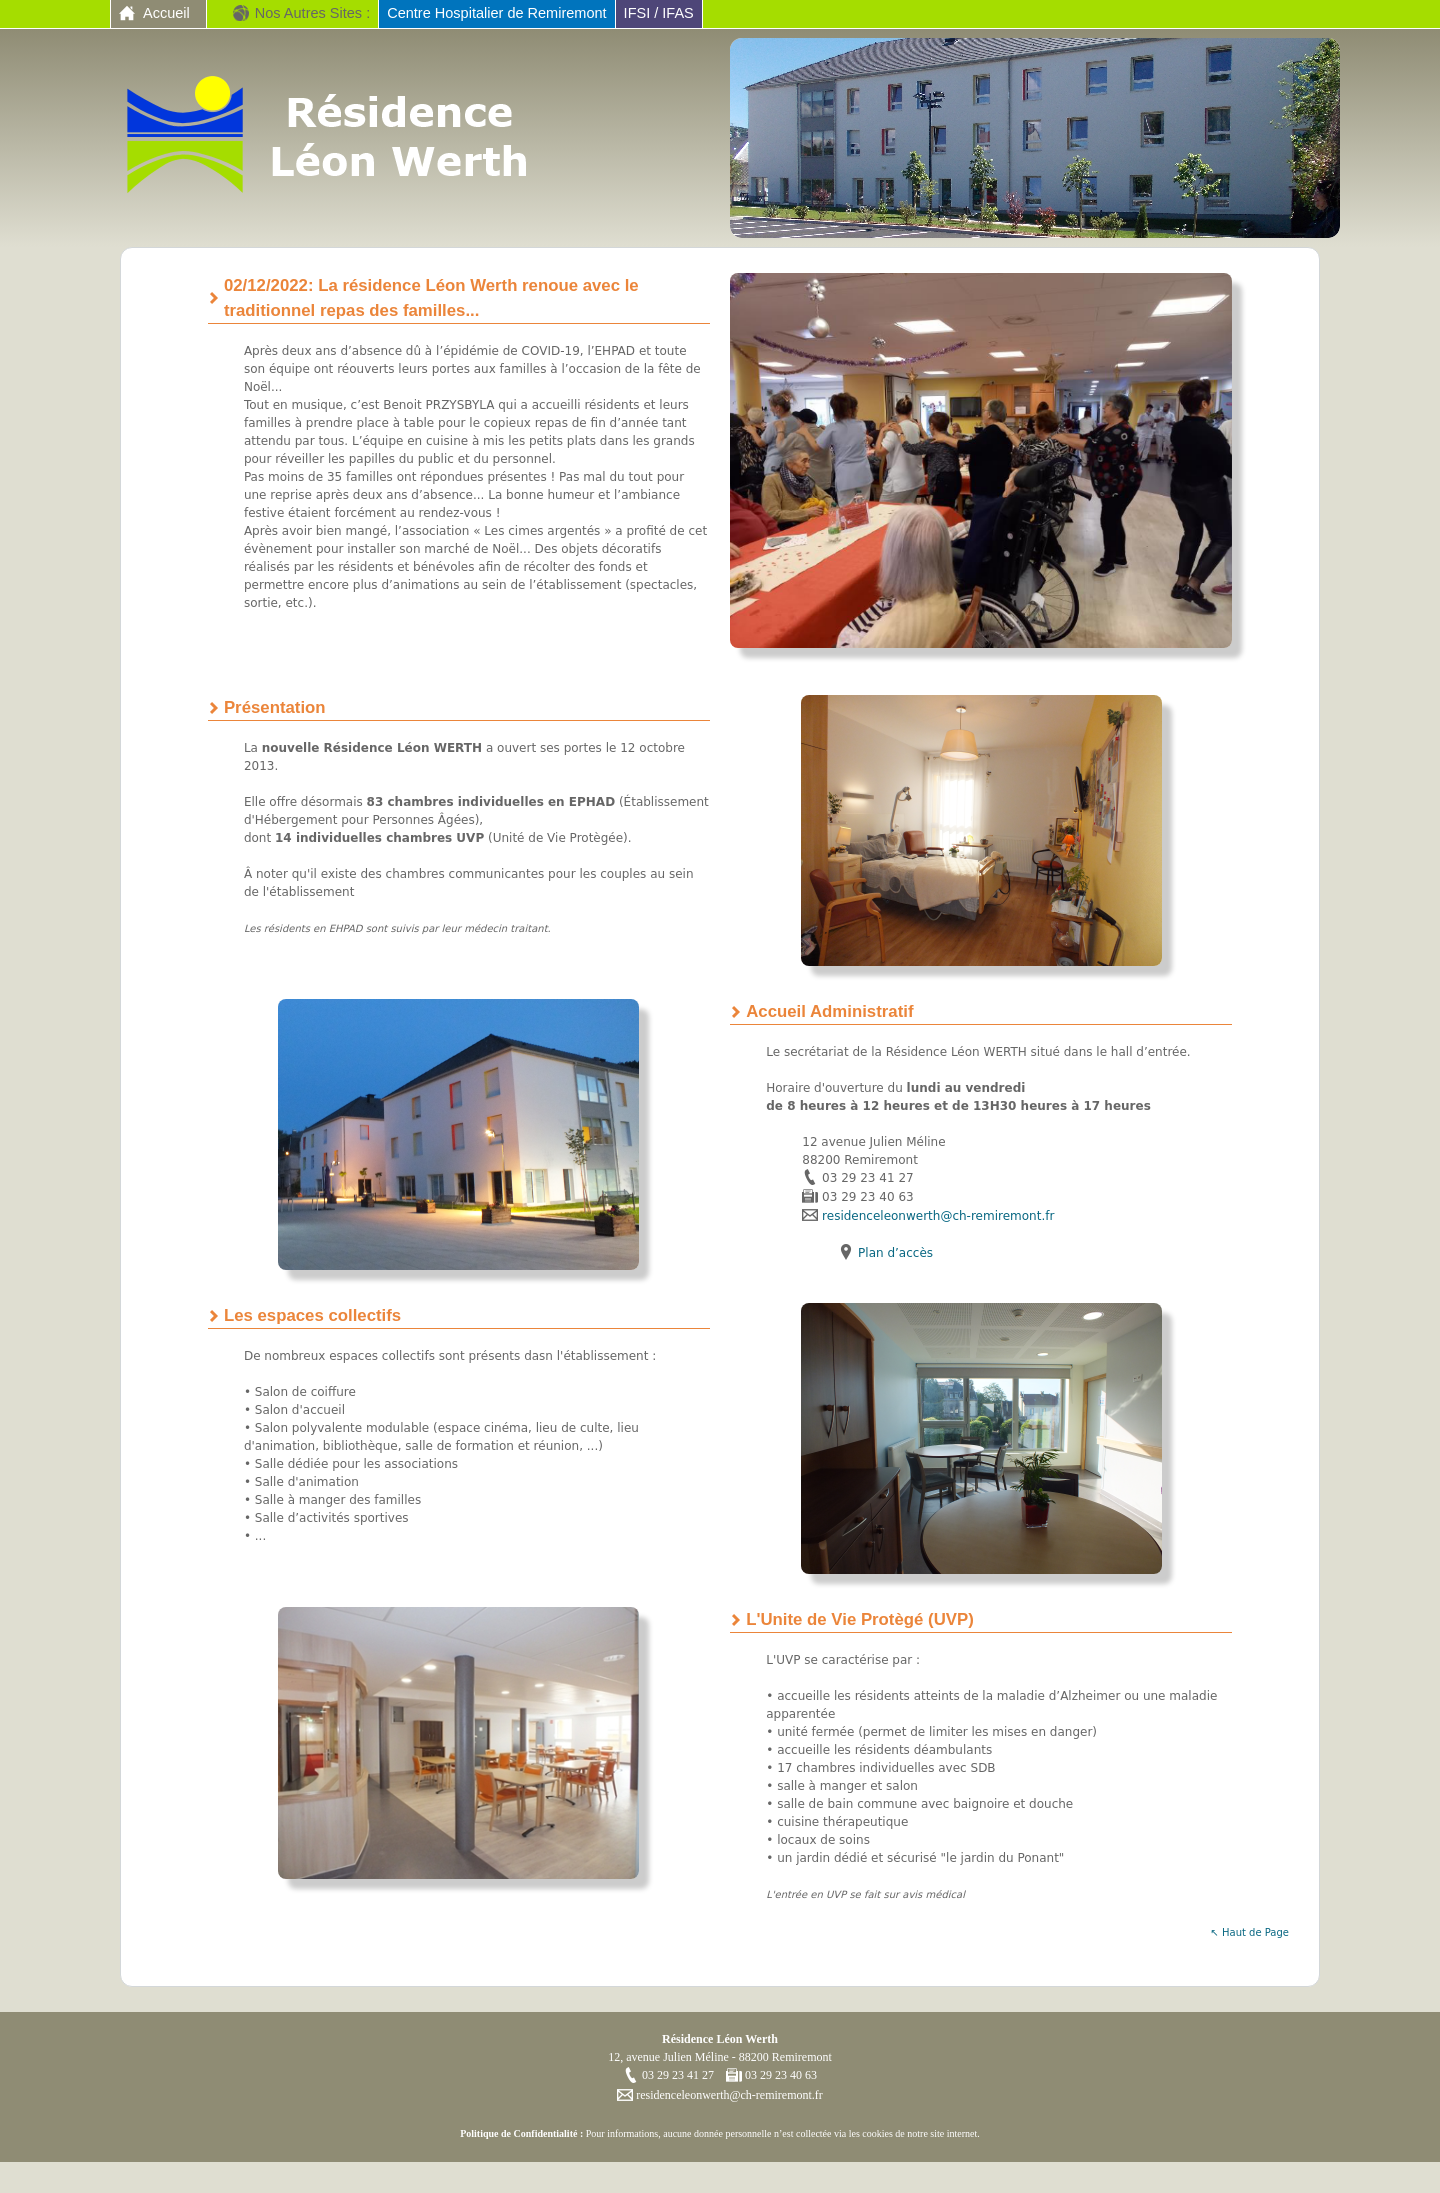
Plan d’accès (895, 1253)
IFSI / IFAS (659, 13)
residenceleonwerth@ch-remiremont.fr (938, 1216)
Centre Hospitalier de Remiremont (496, 13)
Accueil (166, 13)
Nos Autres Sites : (312, 13)
